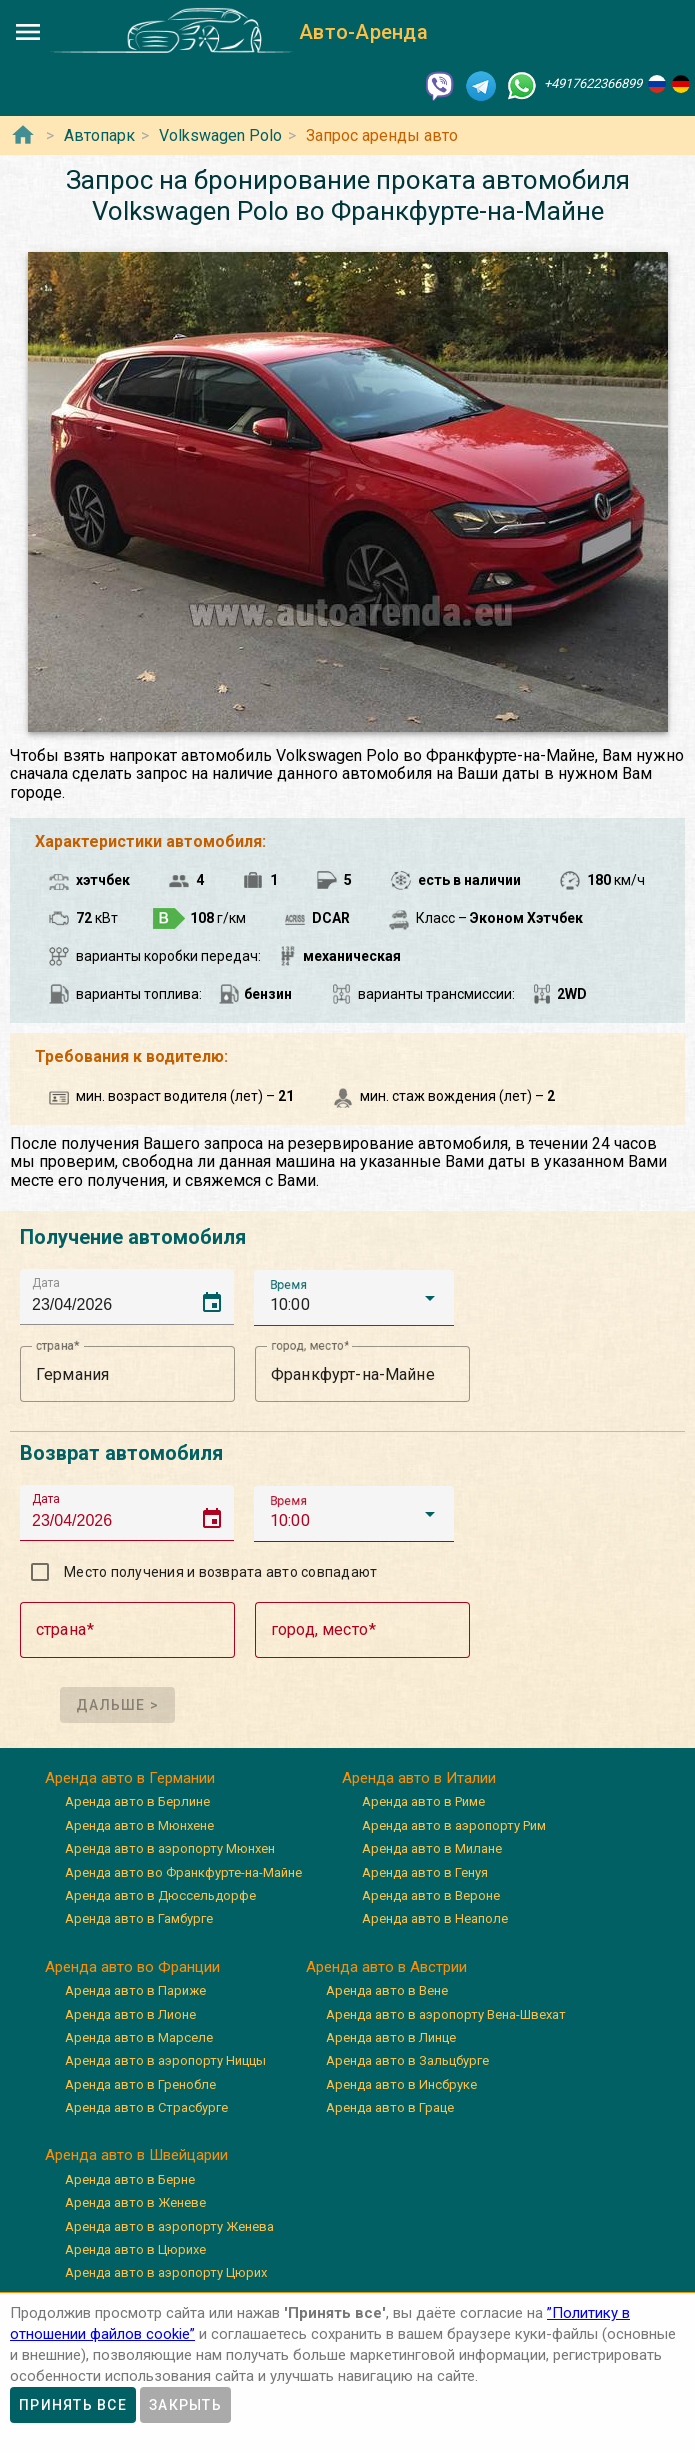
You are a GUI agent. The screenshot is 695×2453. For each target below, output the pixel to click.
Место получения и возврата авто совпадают (220, 1572)
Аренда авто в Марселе (139, 2037)
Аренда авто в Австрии (386, 1967)
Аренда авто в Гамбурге (139, 1918)
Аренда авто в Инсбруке (401, 2084)
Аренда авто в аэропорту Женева (169, 2226)
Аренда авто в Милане (432, 1848)
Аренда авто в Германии (130, 1778)
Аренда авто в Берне (130, 2179)
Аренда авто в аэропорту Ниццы (165, 2060)
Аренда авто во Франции (132, 1967)
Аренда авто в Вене (387, 1990)
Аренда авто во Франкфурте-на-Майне (183, 1872)
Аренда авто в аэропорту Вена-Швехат (446, 2014)
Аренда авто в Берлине (137, 1801)
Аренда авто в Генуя (425, 1872)
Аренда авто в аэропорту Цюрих (166, 2272)
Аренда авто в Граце (390, 2107)
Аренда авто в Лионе (130, 2014)
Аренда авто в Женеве (135, 2202)
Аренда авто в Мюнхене (139, 1825)
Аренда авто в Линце (391, 2037)
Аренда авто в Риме (423, 1801)
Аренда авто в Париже (135, 1990)
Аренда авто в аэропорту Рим (454, 1825)
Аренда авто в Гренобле (140, 2084)
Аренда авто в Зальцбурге (407, 2060)
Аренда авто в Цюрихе (135, 2249)
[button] (354, 1298)
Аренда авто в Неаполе (435, 1918)
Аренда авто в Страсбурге (146, 2107)
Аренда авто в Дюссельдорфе (160, 1895)
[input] (133, 1296)
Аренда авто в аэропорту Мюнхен (170, 1848)
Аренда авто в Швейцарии (136, 2155)
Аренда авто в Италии (419, 1778)
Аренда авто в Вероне (431, 1895)
